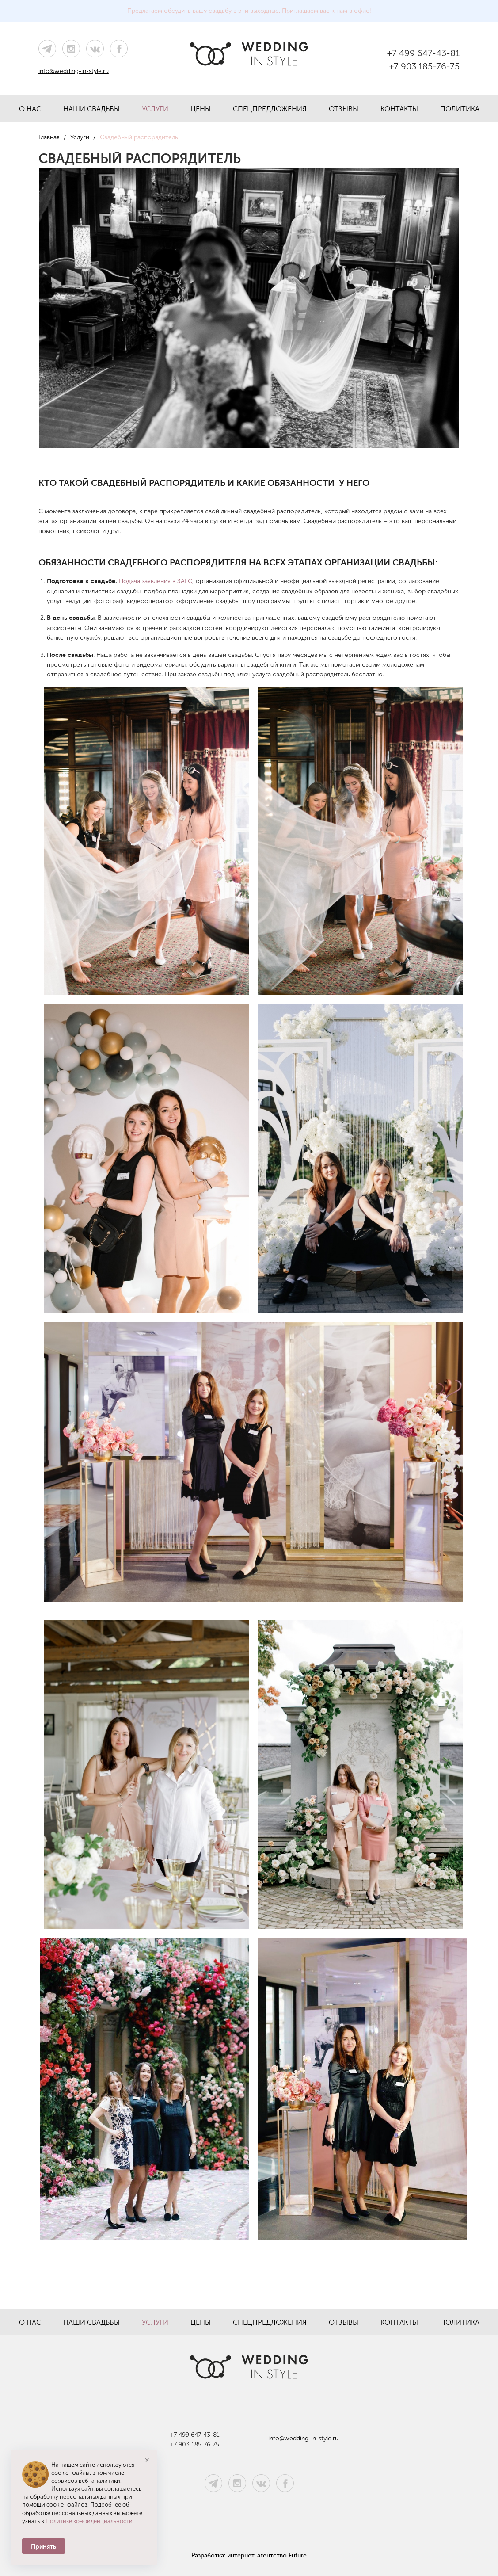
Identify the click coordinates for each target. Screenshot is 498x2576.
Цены (200, 109)
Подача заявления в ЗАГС (155, 581)
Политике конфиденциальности (89, 2521)
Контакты (399, 109)
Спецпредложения (270, 109)
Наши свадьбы (91, 109)
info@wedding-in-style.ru (73, 71)
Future (298, 2555)
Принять (43, 2546)
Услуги (155, 109)
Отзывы (343, 109)
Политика (459, 109)
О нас (30, 109)
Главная (49, 137)
